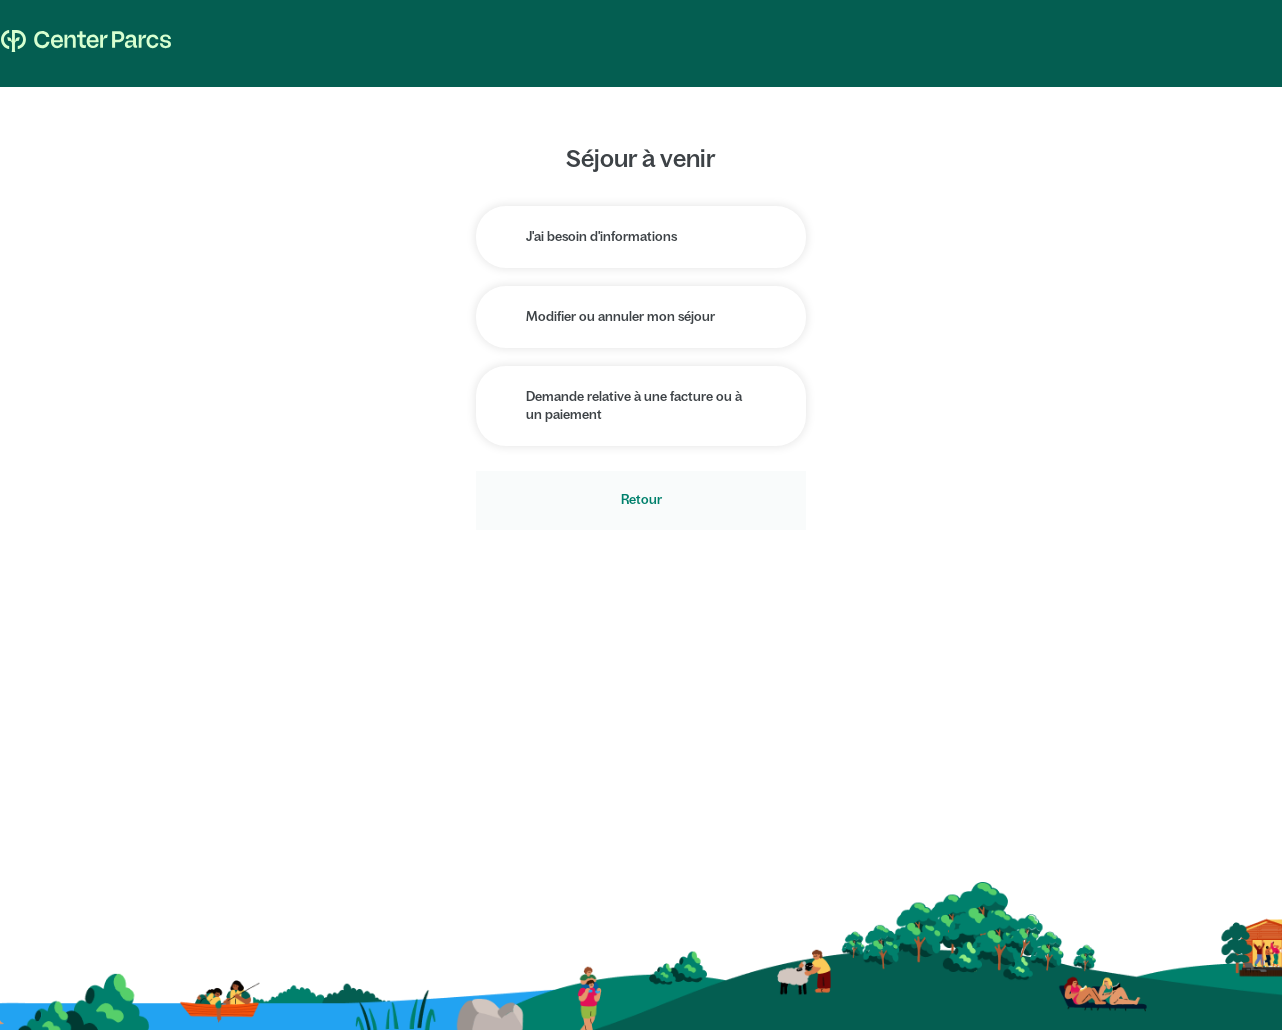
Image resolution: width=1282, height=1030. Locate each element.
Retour (641, 499)
